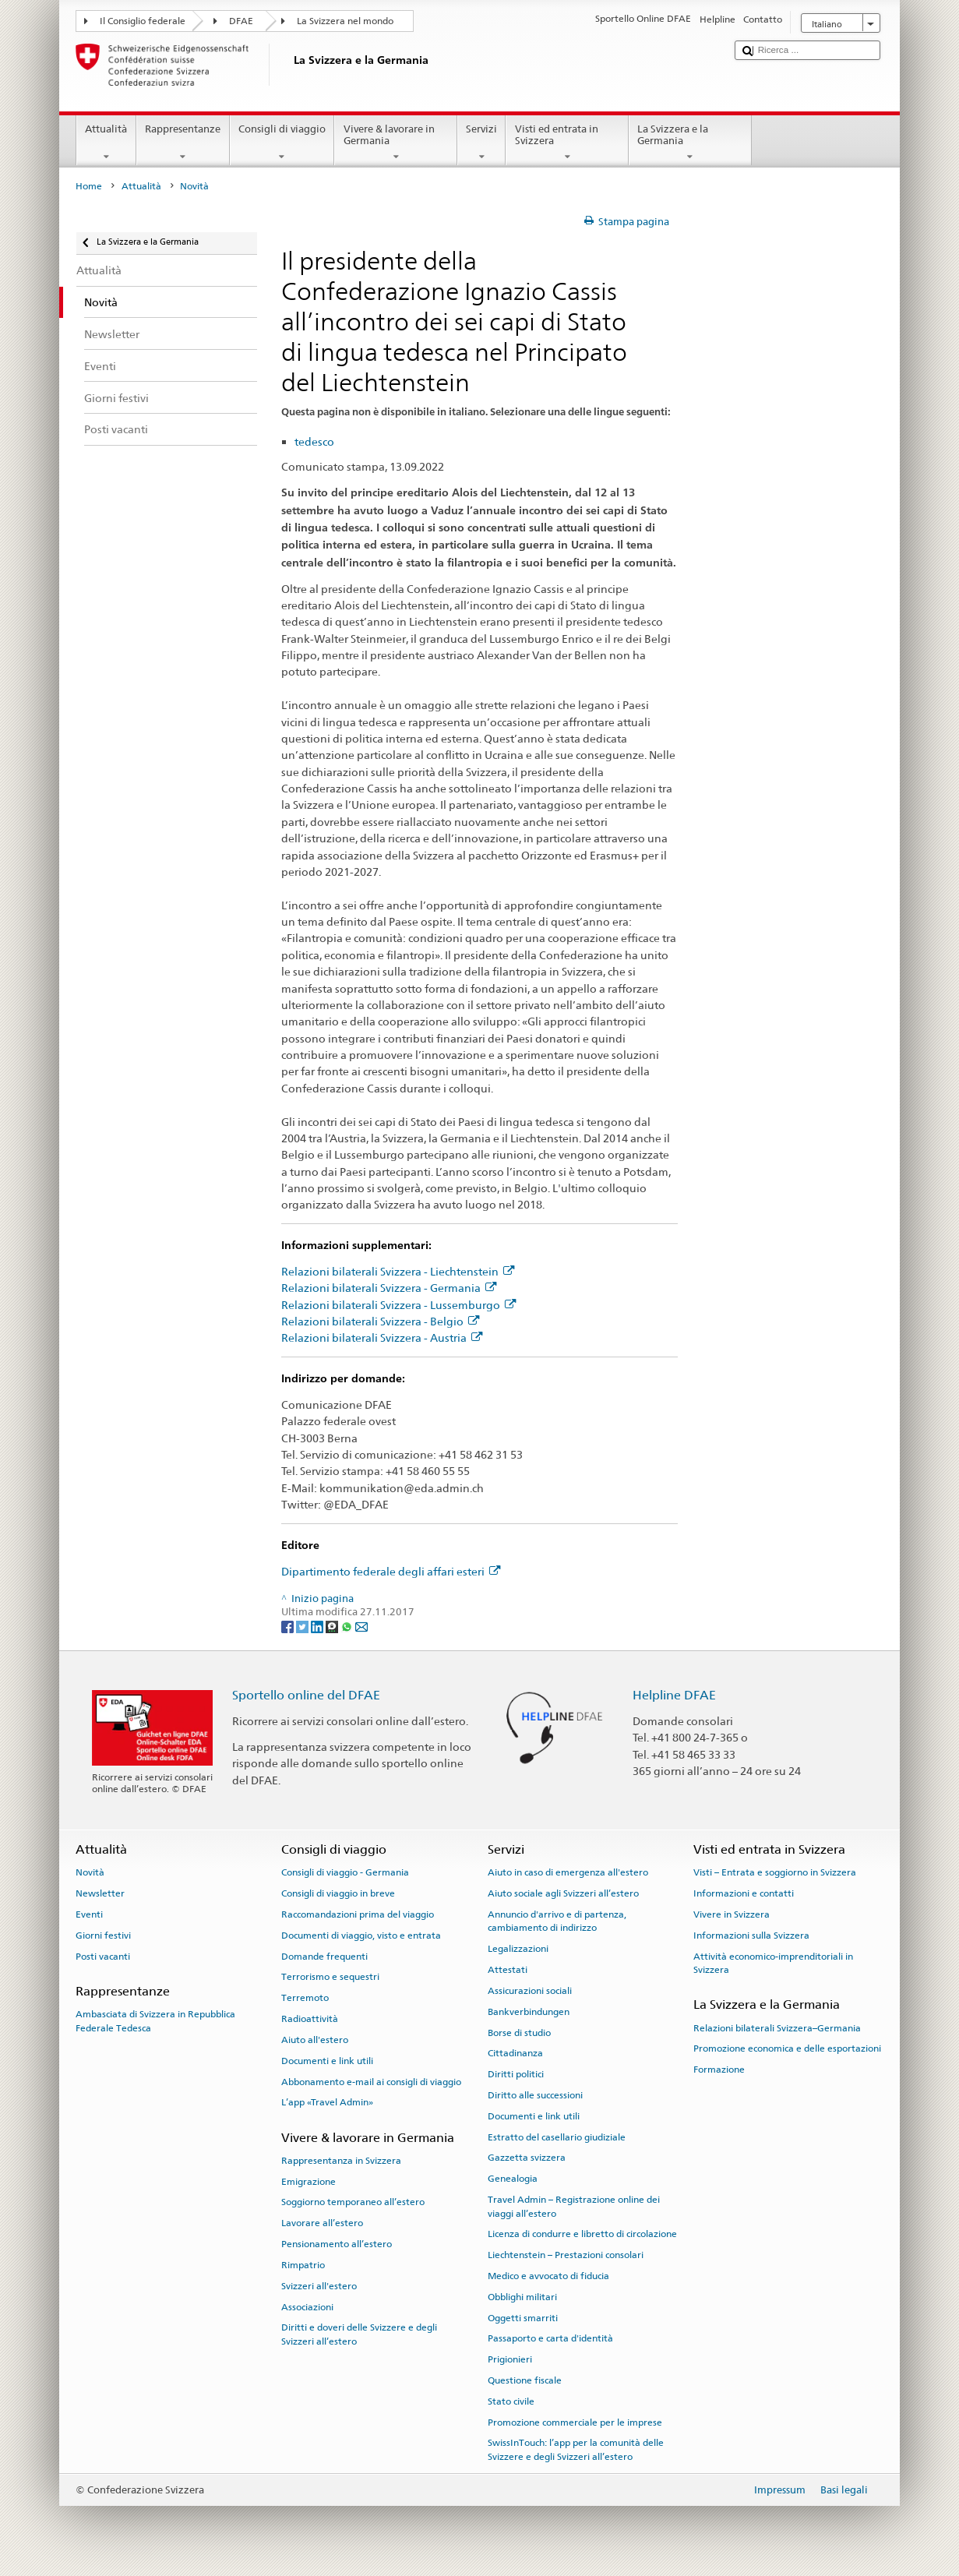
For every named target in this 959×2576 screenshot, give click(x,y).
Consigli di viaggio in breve (338, 1893)
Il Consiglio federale (142, 21)
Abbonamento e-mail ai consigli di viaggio (371, 2081)
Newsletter (100, 1893)
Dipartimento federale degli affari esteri (390, 1571)
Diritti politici (516, 2074)
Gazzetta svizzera (527, 2157)
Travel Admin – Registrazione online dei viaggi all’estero (574, 2206)
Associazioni (307, 2306)
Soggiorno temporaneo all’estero (353, 2202)
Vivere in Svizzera (731, 1914)
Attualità (106, 143)
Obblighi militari (522, 2297)
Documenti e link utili (327, 2061)
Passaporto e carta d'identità (550, 2338)
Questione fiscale (525, 2380)
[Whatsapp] (347, 1626)
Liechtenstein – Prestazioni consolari (565, 2255)
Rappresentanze (183, 143)
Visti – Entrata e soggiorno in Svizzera (774, 1872)
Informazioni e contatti (743, 1893)
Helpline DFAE (674, 1695)
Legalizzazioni (518, 1948)
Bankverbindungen (528, 2011)
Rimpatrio (303, 2265)
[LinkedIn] (318, 1626)
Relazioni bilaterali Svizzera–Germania (777, 2027)
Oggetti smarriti (523, 2317)
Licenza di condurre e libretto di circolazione (582, 2233)
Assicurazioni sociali (530, 1990)
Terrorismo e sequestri (330, 1976)
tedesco (314, 441)
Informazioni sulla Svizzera (751, 1935)
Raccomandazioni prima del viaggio (357, 1914)
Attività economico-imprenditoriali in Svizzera (773, 1962)
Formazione (719, 2069)
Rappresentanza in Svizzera (341, 2160)
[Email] (361, 1626)
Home (89, 186)
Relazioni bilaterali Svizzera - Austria (381, 1337)
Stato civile (511, 2401)
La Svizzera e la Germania (690, 143)
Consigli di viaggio (282, 143)
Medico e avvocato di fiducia (548, 2276)
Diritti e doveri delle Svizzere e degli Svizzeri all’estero (359, 2334)
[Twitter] (303, 1626)
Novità (90, 1872)
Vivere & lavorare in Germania (396, 143)
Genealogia (513, 2178)
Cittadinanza (515, 2053)
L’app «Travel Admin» (327, 2102)
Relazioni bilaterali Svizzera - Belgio (380, 1321)
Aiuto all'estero (314, 2039)
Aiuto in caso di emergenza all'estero (568, 1872)
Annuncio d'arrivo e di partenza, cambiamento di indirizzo (557, 1921)
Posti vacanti (103, 1955)
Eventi (89, 1914)
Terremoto (305, 1997)
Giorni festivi (103, 1935)
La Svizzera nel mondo (345, 21)
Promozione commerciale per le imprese (575, 2421)
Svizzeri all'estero (319, 2286)
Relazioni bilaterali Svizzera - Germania (388, 1287)
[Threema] (333, 1626)
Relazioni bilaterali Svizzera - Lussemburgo (398, 1304)
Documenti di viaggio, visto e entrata (361, 1935)
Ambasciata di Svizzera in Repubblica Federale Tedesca (155, 2021)
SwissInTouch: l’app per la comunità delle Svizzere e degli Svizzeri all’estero (576, 2449)
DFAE (241, 21)
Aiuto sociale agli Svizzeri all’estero (563, 1893)
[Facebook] (288, 1626)
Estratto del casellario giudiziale (557, 2136)
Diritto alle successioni (535, 2095)
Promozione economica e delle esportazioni (787, 2048)
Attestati (507, 1969)
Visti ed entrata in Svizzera (567, 143)
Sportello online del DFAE (306, 1695)
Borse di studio (519, 2032)
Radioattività (309, 2018)
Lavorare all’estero (322, 2223)
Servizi (482, 143)
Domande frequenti (324, 1955)
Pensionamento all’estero (336, 2244)
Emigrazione (308, 2181)
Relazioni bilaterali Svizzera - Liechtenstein (397, 1271)
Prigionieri (510, 2359)
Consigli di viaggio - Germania (345, 1872)
